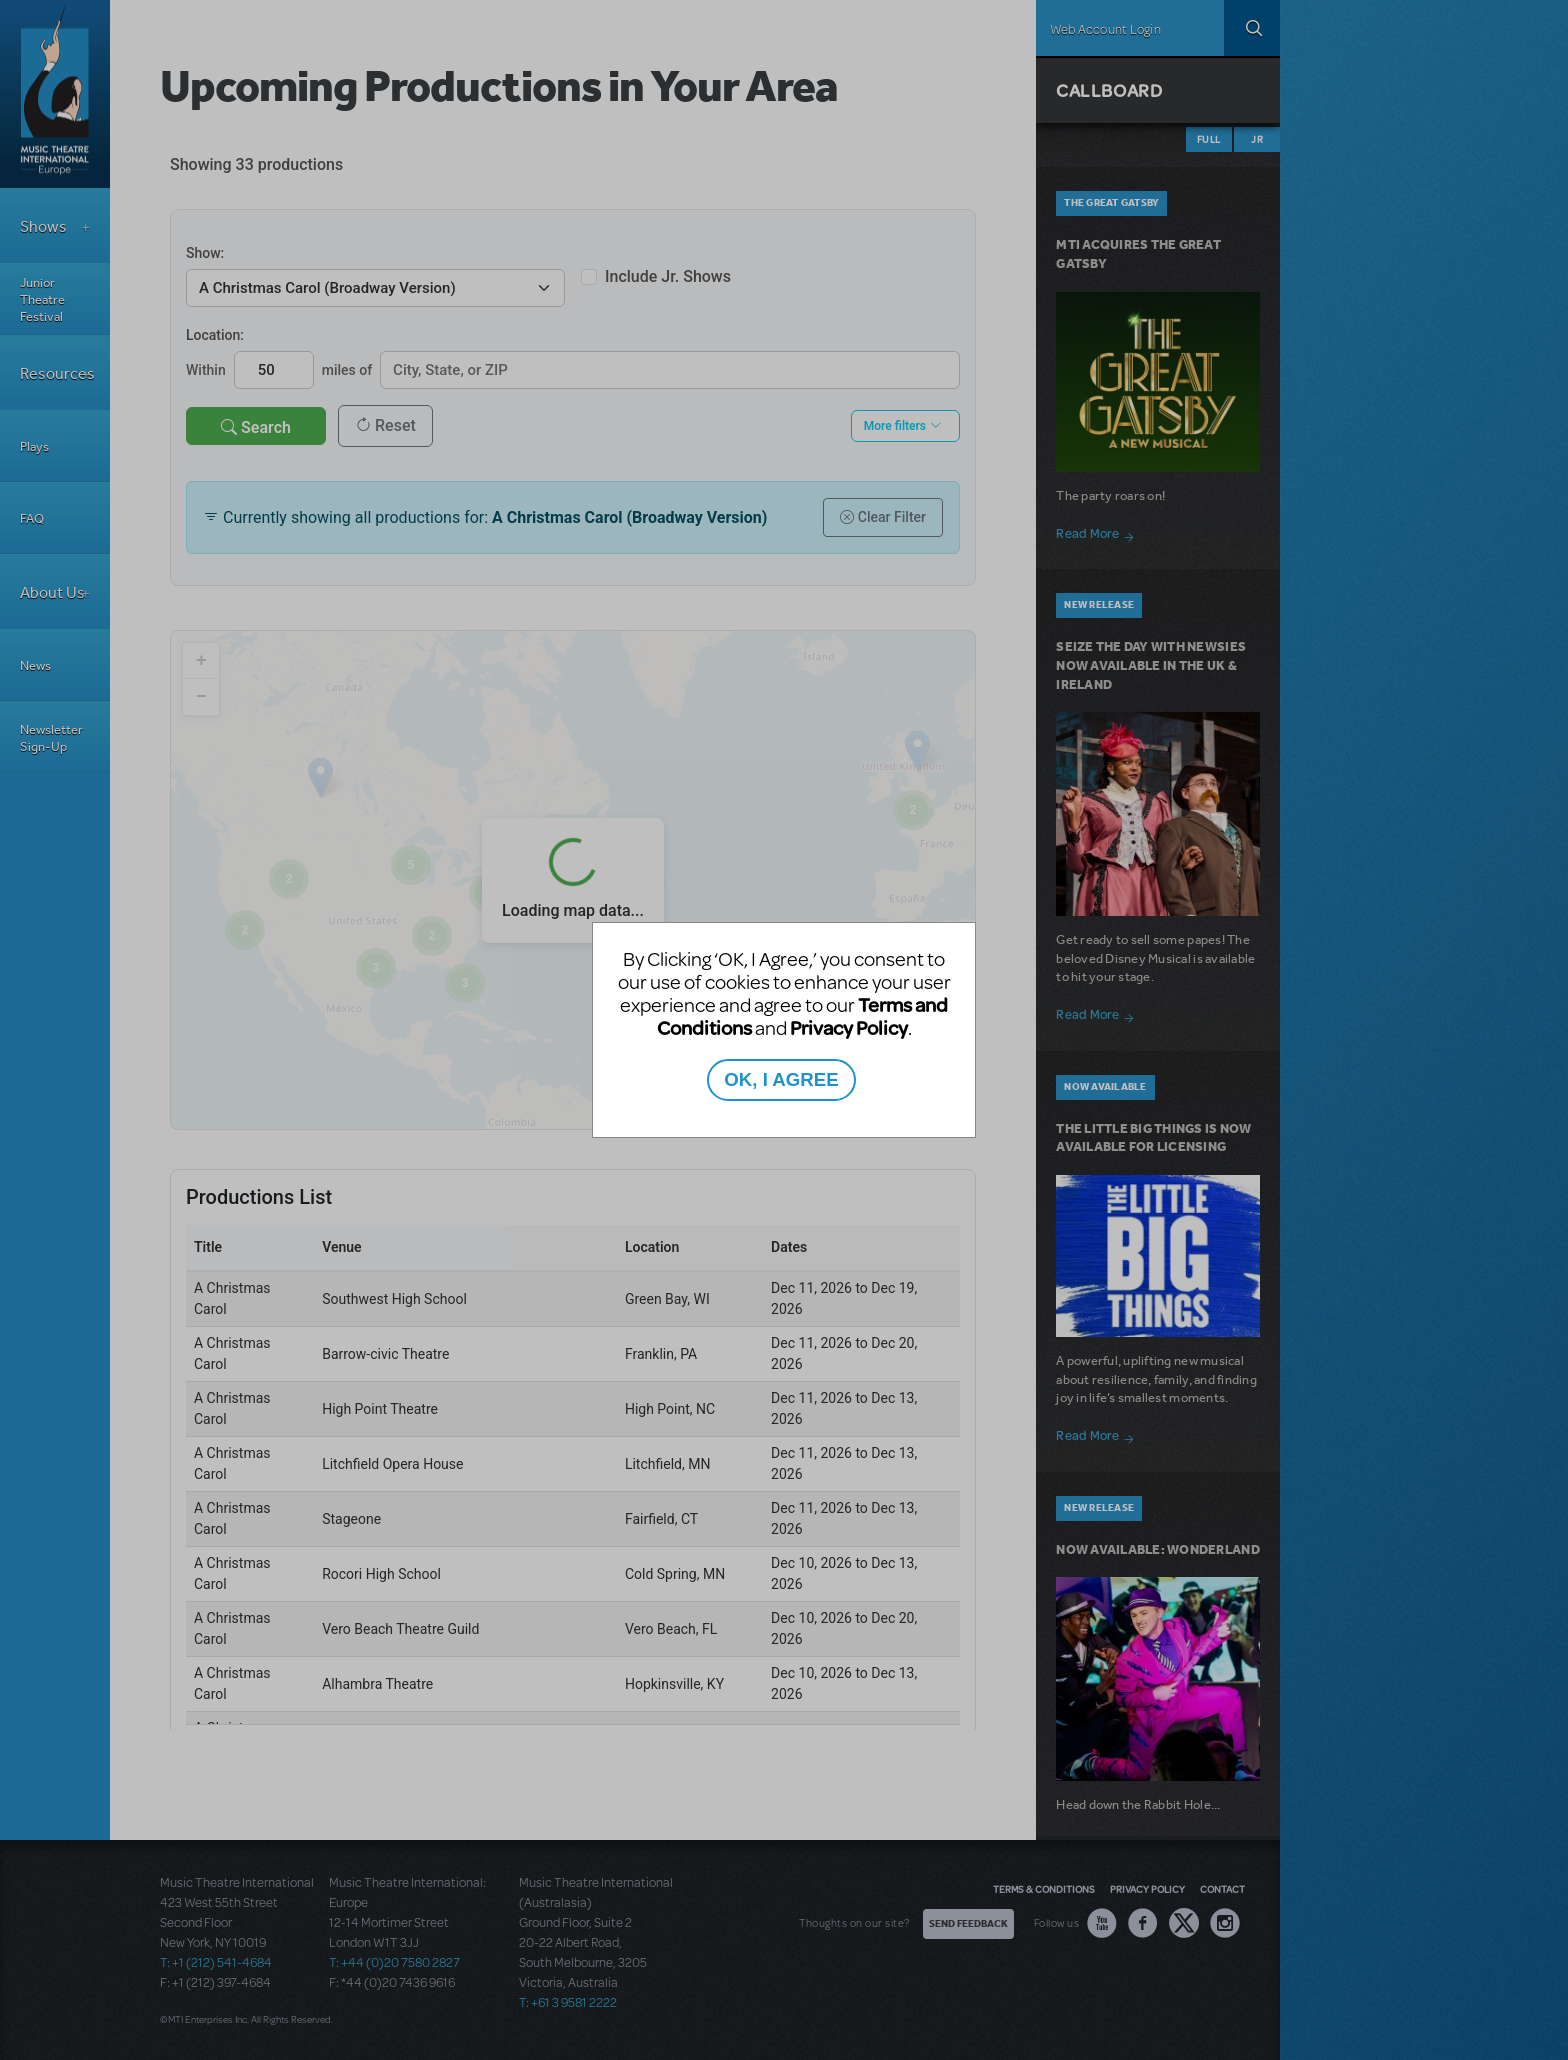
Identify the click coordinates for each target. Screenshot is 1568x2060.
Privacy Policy (849, 1027)
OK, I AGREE (781, 1079)
